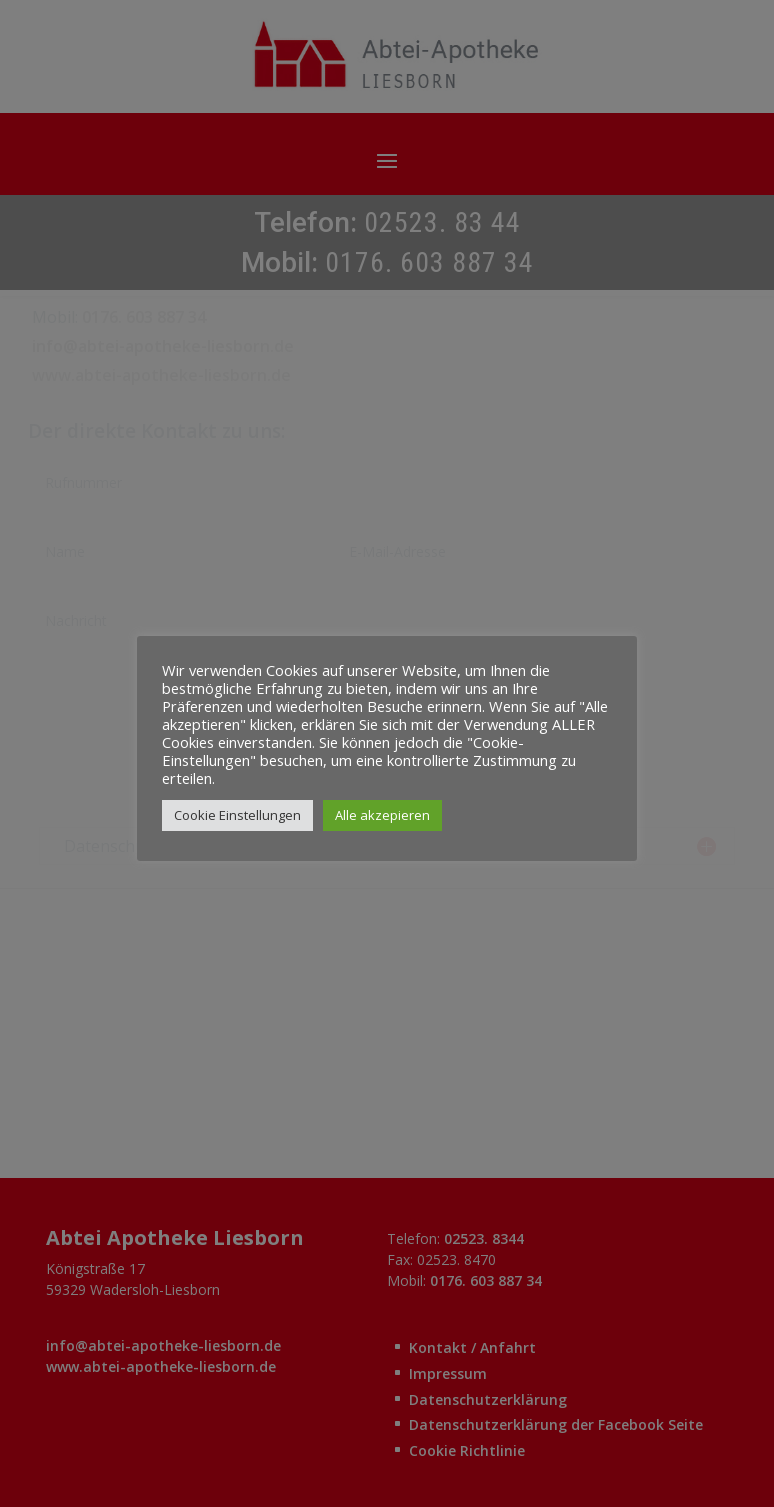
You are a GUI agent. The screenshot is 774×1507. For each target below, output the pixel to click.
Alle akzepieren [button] (382, 815)
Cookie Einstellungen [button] (237, 815)
